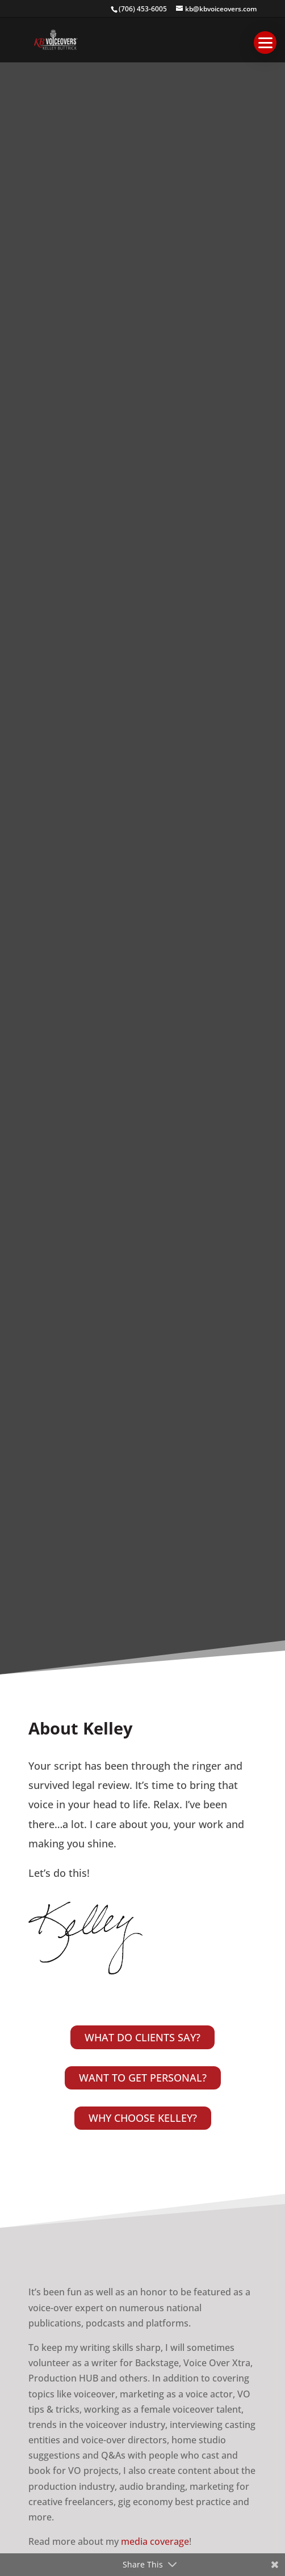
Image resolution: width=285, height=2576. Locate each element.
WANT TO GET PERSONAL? (143, 2077)
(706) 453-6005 (143, 9)
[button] (265, 42)
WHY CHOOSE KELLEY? (143, 2118)
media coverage (155, 2541)
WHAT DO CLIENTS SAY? (142, 2037)
